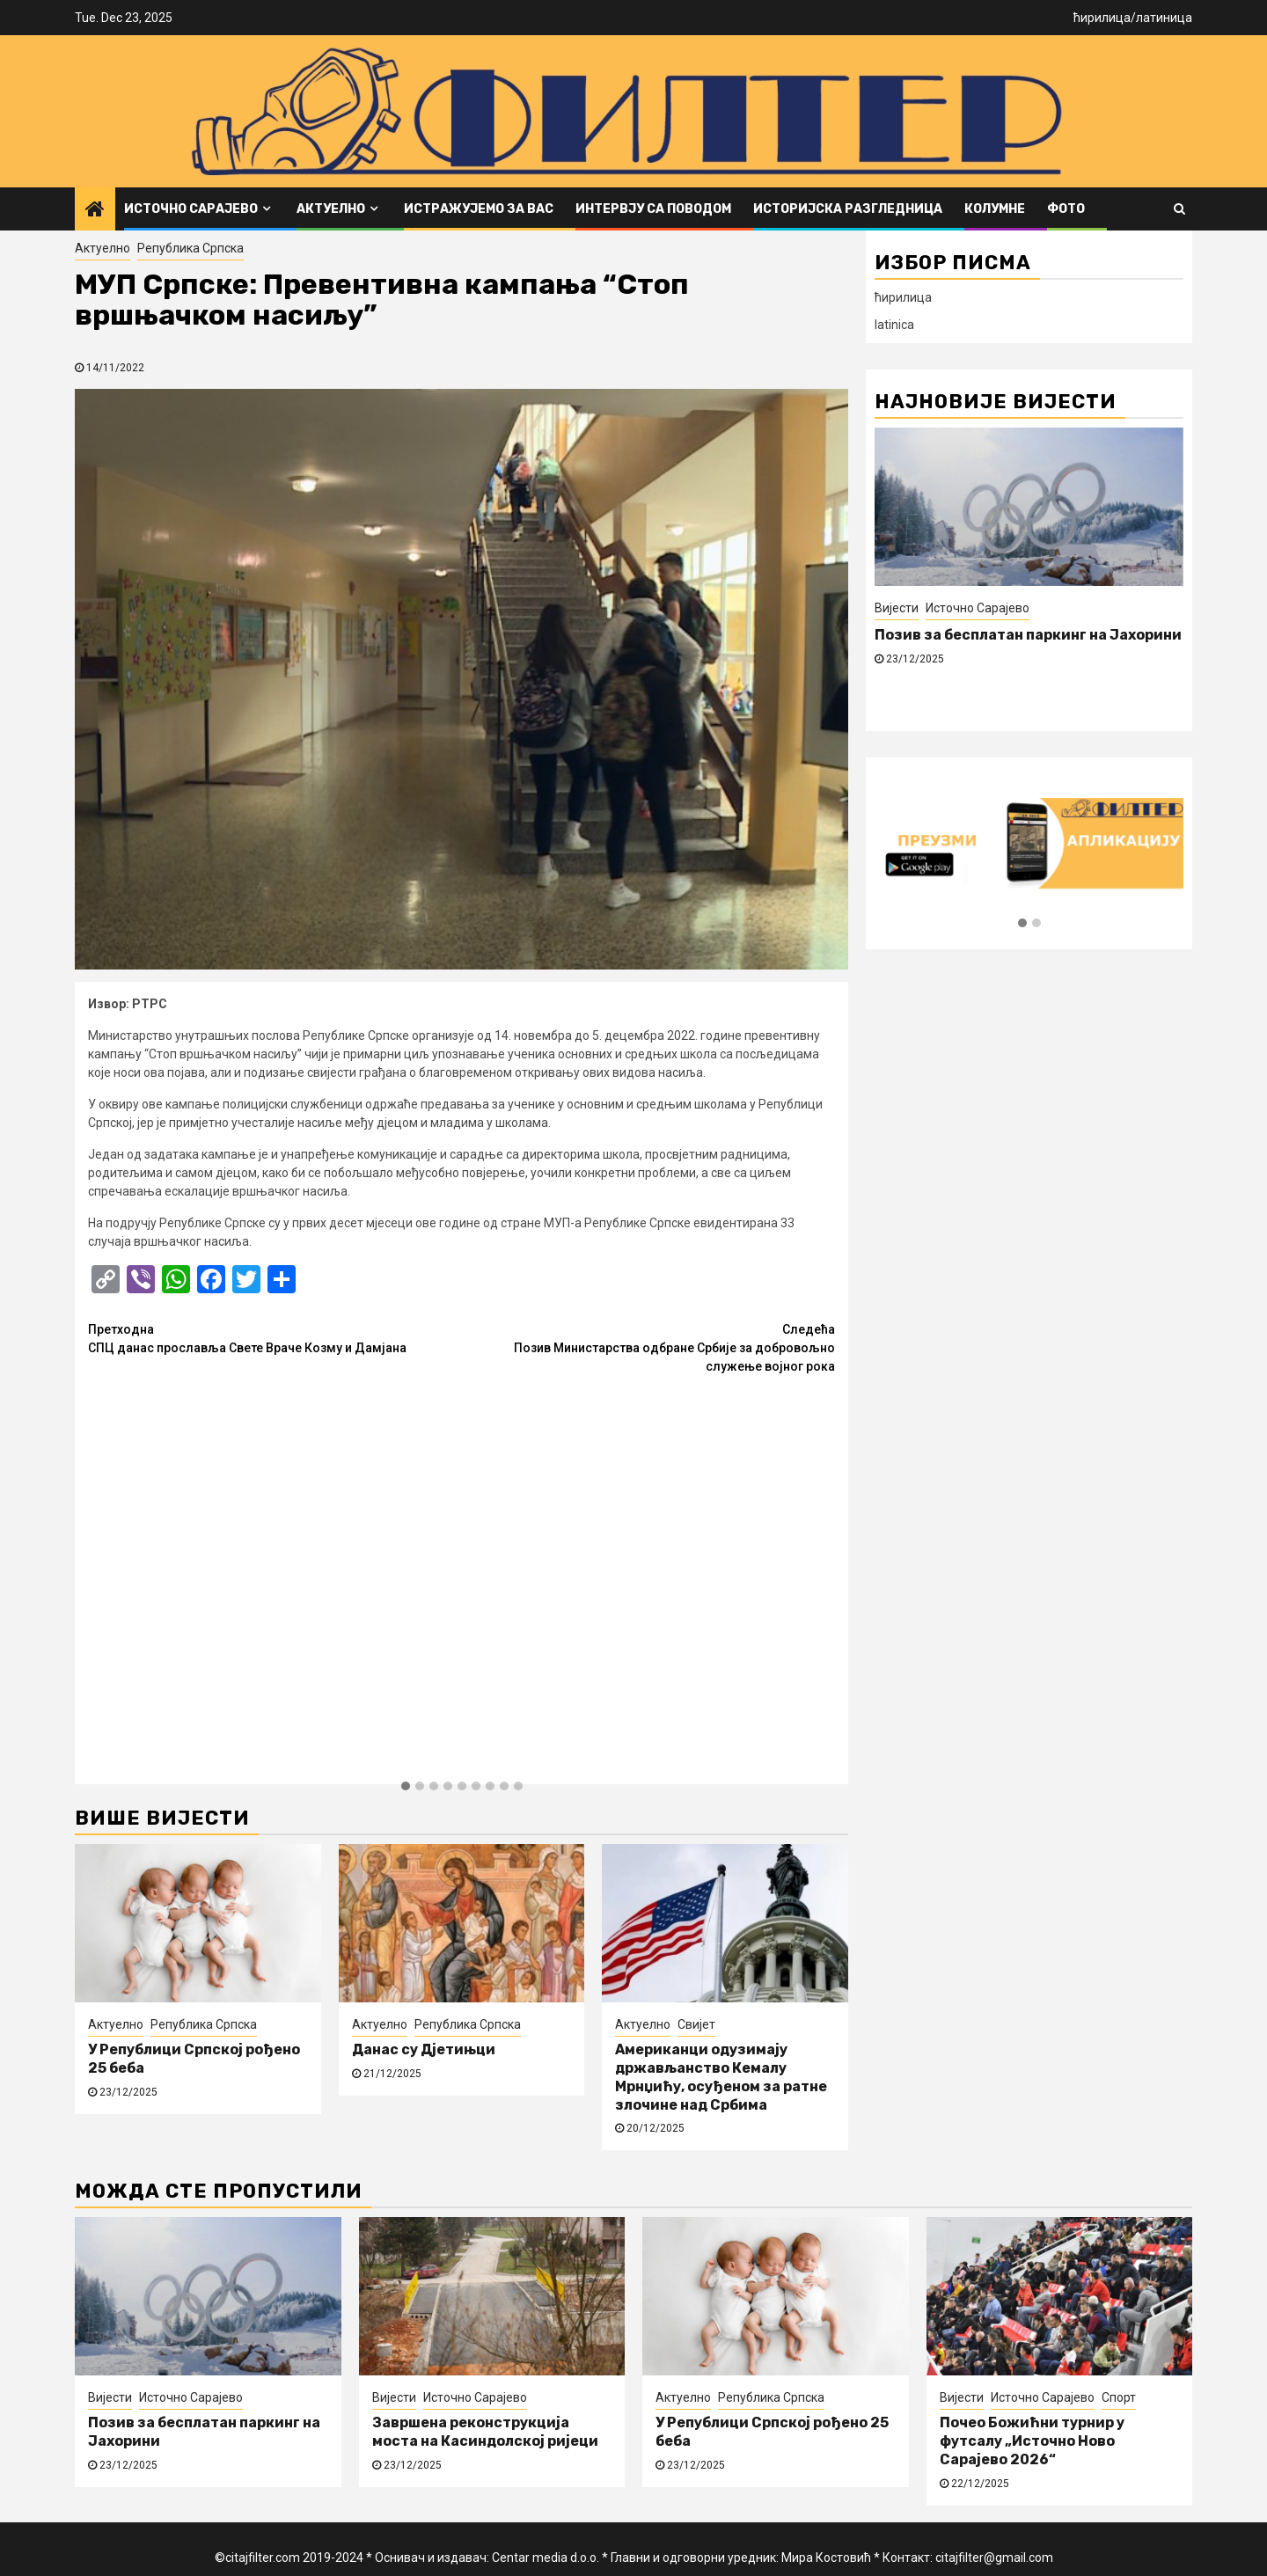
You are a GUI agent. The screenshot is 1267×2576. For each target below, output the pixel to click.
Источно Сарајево (191, 208)
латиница (1164, 18)
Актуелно (331, 208)
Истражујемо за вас (478, 208)
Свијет (696, 2024)
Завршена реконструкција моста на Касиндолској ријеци (485, 2431)
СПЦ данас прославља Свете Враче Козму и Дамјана (275, 1338)
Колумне (994, 208)
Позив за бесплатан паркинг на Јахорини (1028, 634)
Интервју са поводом (653, 208)
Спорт (1119, 2397)
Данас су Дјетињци (423, 2049)
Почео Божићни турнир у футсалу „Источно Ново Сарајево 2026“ (1032, 2441)
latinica (894, 325)
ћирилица (1102, 18)
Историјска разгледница (847, 208)
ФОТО (1066, 208)
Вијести (897, 608)
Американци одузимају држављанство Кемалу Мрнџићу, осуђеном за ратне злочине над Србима (721, 2076)
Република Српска (190, 248)
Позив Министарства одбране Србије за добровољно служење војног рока (649, 1347)
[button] (406, 1787)
